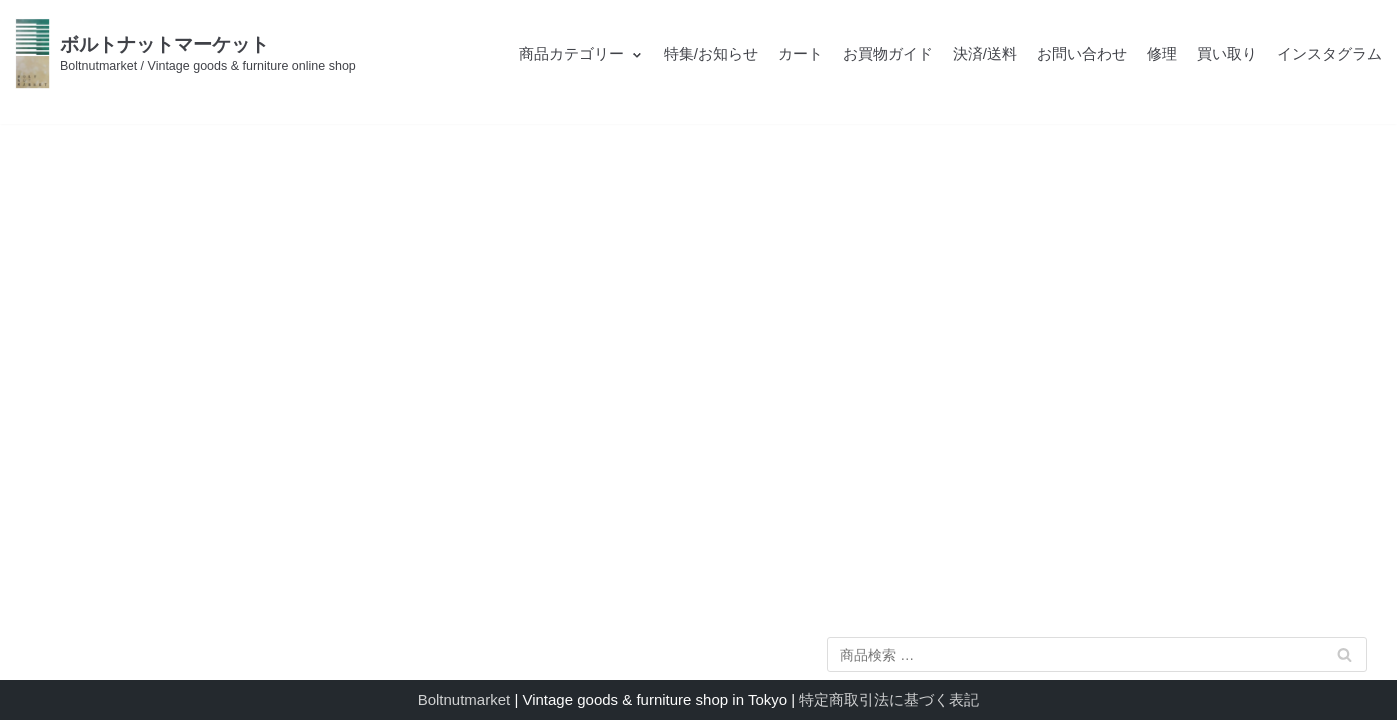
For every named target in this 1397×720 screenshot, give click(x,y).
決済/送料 (985, 53)
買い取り (1227, 53)
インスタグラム (1329, 53)
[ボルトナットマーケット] (185, 53)
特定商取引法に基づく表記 (889, 699)
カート (800, 53)
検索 (1344, 658)
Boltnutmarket (464, 699)
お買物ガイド (888, 53)
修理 (1162, 53)
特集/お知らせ (711, 53)
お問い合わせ (1082, 53)
